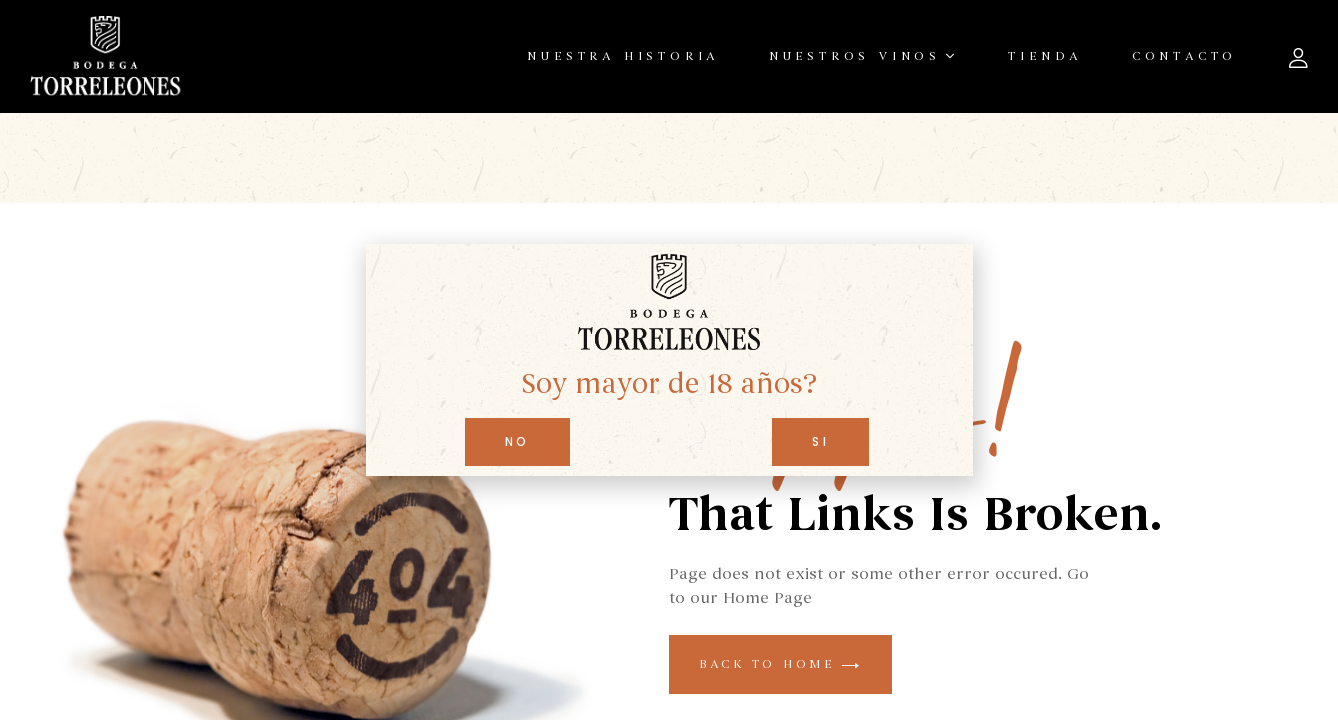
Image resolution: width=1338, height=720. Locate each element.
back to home (780, 664)
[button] (517, 442)
